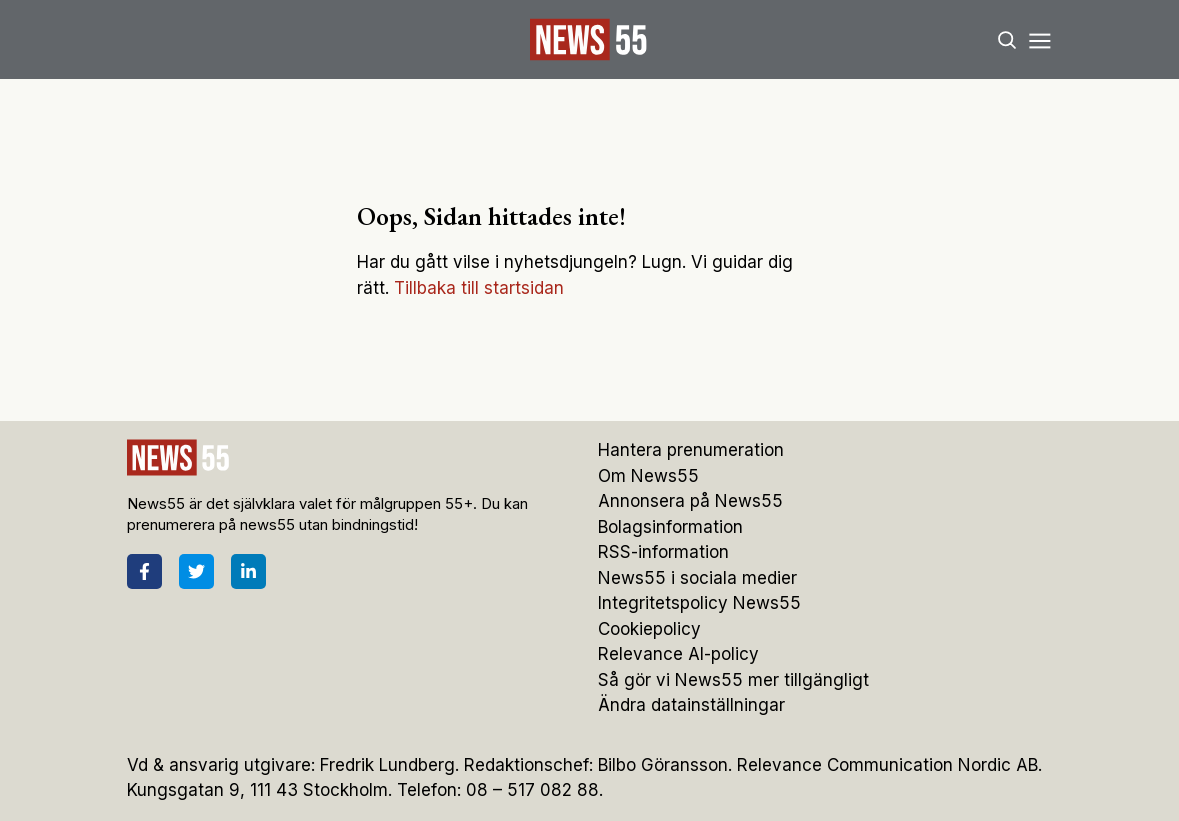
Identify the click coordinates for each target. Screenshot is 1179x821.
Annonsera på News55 (690, 501)
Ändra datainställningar (691, 705)
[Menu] (1040, 39)
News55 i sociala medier (697, 578)
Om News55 (648, 476)
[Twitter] (196, 571)
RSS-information (663, 552)
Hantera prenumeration (691, 450)
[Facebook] (144, 571)
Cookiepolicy (649, 629)
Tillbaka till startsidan (479, 288)
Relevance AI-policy (678, 654)
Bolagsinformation (670, 527)
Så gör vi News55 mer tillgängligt (736, 680)
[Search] (1006, 39)
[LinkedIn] (248, 571)
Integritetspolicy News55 (699, 603)
